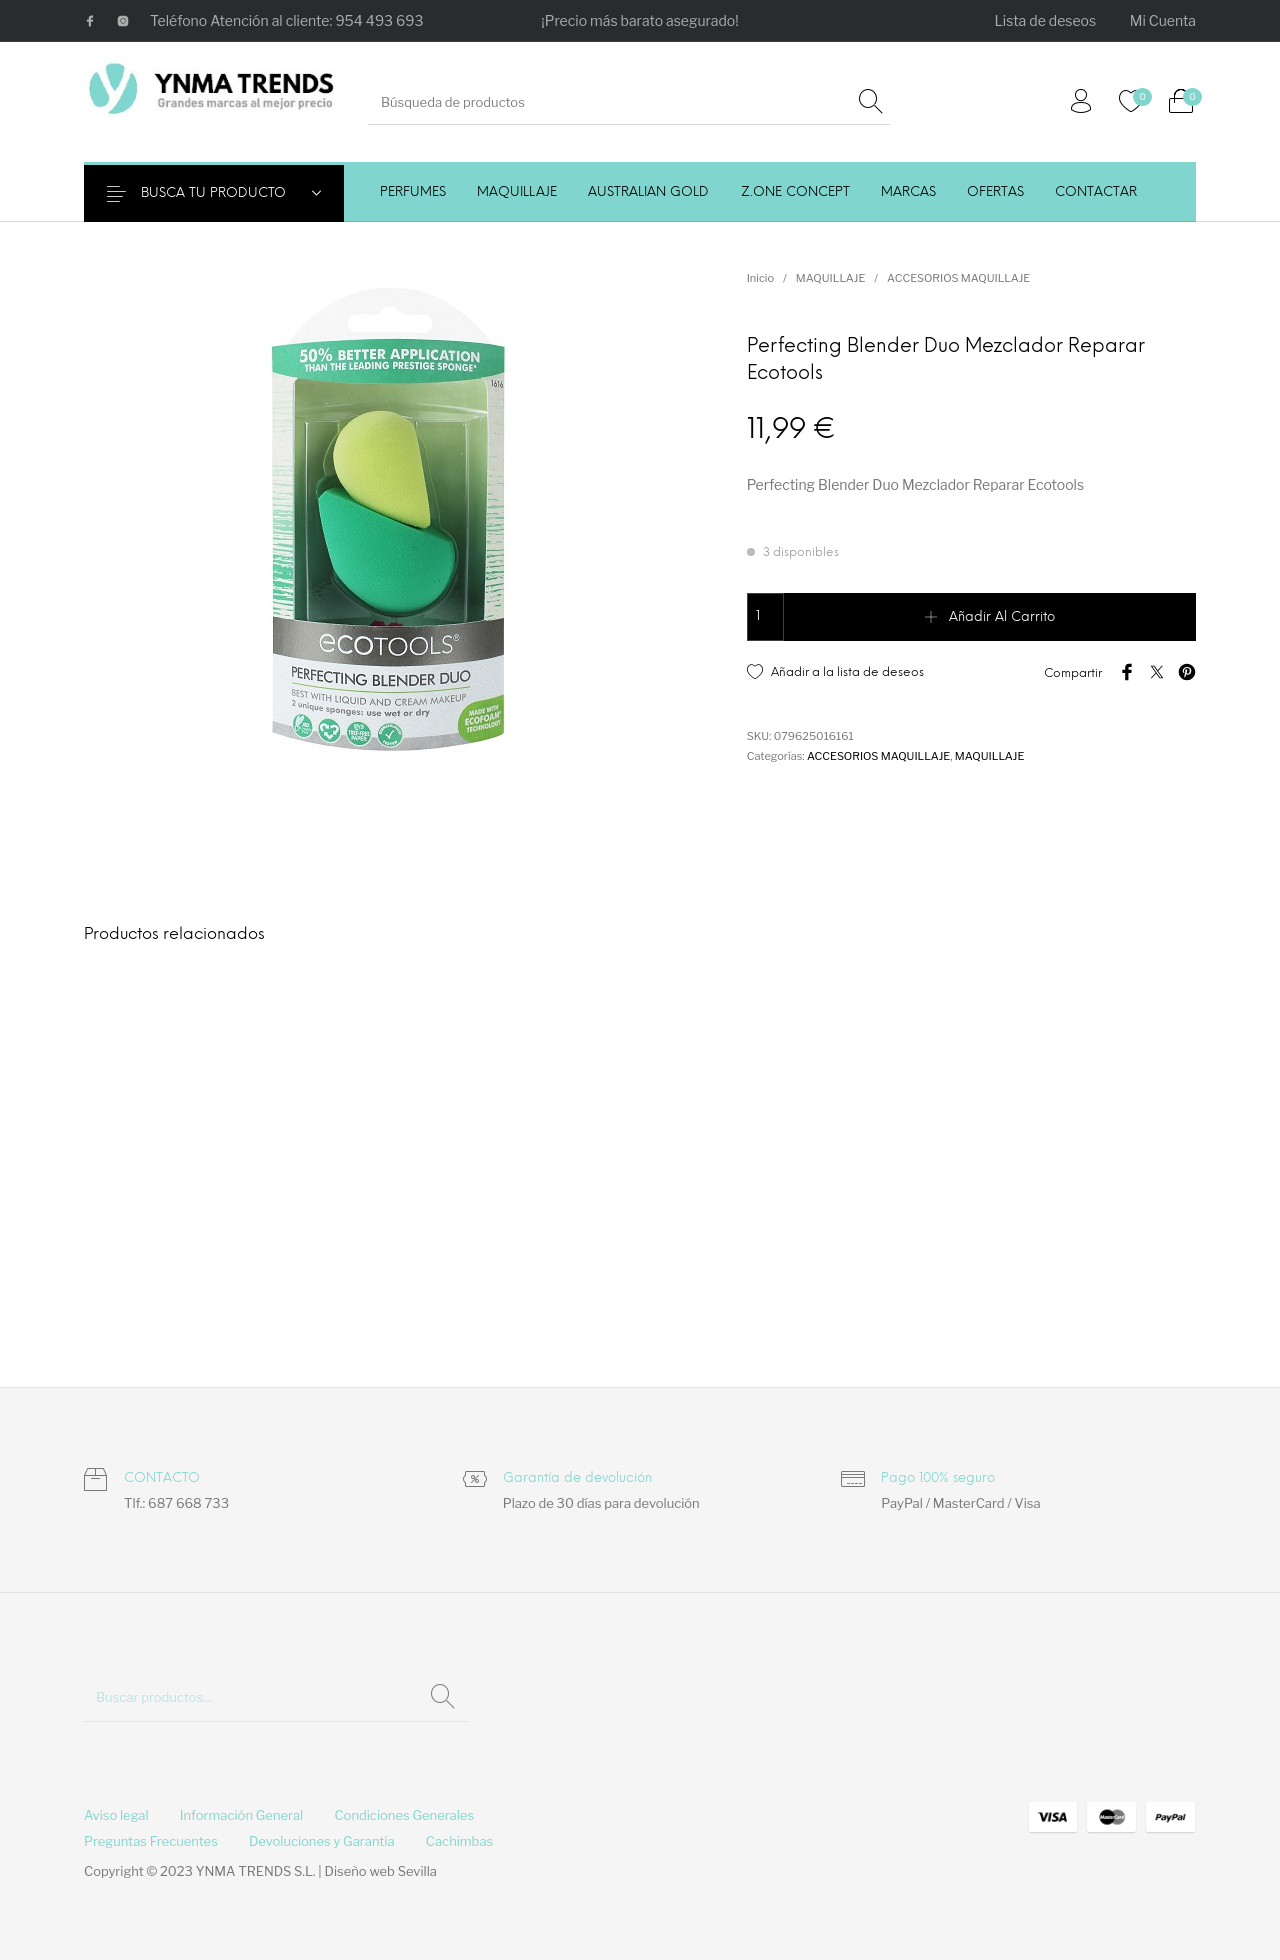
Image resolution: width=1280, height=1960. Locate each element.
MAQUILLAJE (830, 278)
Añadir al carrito (1002, 617)
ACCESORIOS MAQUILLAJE (958, 278)
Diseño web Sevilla (381, 1871)
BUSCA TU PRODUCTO (226, 193)
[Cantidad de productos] (766, 617)
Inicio (760, 278)
